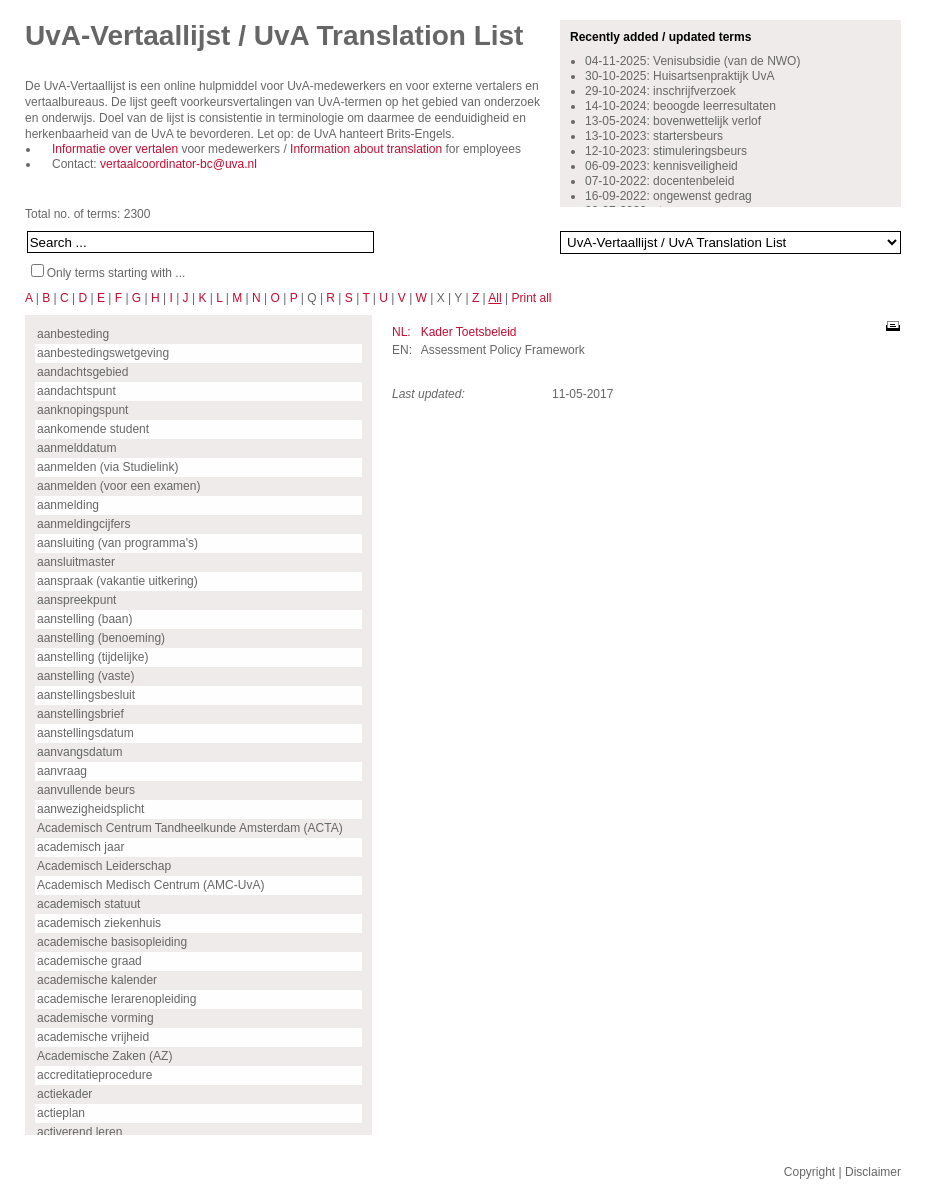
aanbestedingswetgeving (103, 353)
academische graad (89, 961)
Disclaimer (873, 1172)
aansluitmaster (76, 562)
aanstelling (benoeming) (101, 638)
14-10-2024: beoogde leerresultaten (680, 106)
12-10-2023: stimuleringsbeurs (666, 151)
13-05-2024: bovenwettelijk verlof (673, 121)
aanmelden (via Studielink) (107, 467)
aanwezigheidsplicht (90, 809)
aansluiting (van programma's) (117, 543)
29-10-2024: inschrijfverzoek (660, 91)
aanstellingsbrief (80, 714)
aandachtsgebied (82, 372)
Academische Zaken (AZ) (104, 1056)
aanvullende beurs (86, 790)
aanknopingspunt (82, 410)
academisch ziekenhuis (99, 923)
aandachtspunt (76, 391)
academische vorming (95, 1018)
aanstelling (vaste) (85, 676)
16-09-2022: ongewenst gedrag (668, 196)
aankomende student (93, 429)
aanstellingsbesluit (86, 695)
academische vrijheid (93, 1037)
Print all (531, 298)
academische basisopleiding (112, 942)
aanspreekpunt (76, 600)
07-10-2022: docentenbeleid (659, 181)
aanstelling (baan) (84, 619)
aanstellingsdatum (85, 733)
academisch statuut (88, 904)
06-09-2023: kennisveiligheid (661, 166)
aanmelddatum (76, 448)
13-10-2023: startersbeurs (654, 136)
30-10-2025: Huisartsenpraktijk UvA (679, 76)
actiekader (64, 1094)
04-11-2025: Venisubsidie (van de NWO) (692, 61)
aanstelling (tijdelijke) (92, 657)
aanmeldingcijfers (83, 524)
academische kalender (97, 980)
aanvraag (62, 771)
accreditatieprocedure (94, 1075)
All (494, 298)
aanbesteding (73, 334)
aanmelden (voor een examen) (118, 486)
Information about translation (366, 149)
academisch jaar (80, 847)
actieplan (61, 1113)
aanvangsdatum (79, 752)
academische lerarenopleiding (116, 999)
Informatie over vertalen (115, 149)
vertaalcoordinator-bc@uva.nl (178, 164)
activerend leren (79, 1132)
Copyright (809, 1172)
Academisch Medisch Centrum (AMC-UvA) (150, 885)
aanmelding (68, 505)
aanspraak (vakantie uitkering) (117, 581)
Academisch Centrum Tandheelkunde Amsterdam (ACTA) (190, 828)
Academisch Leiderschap (104, 866)
